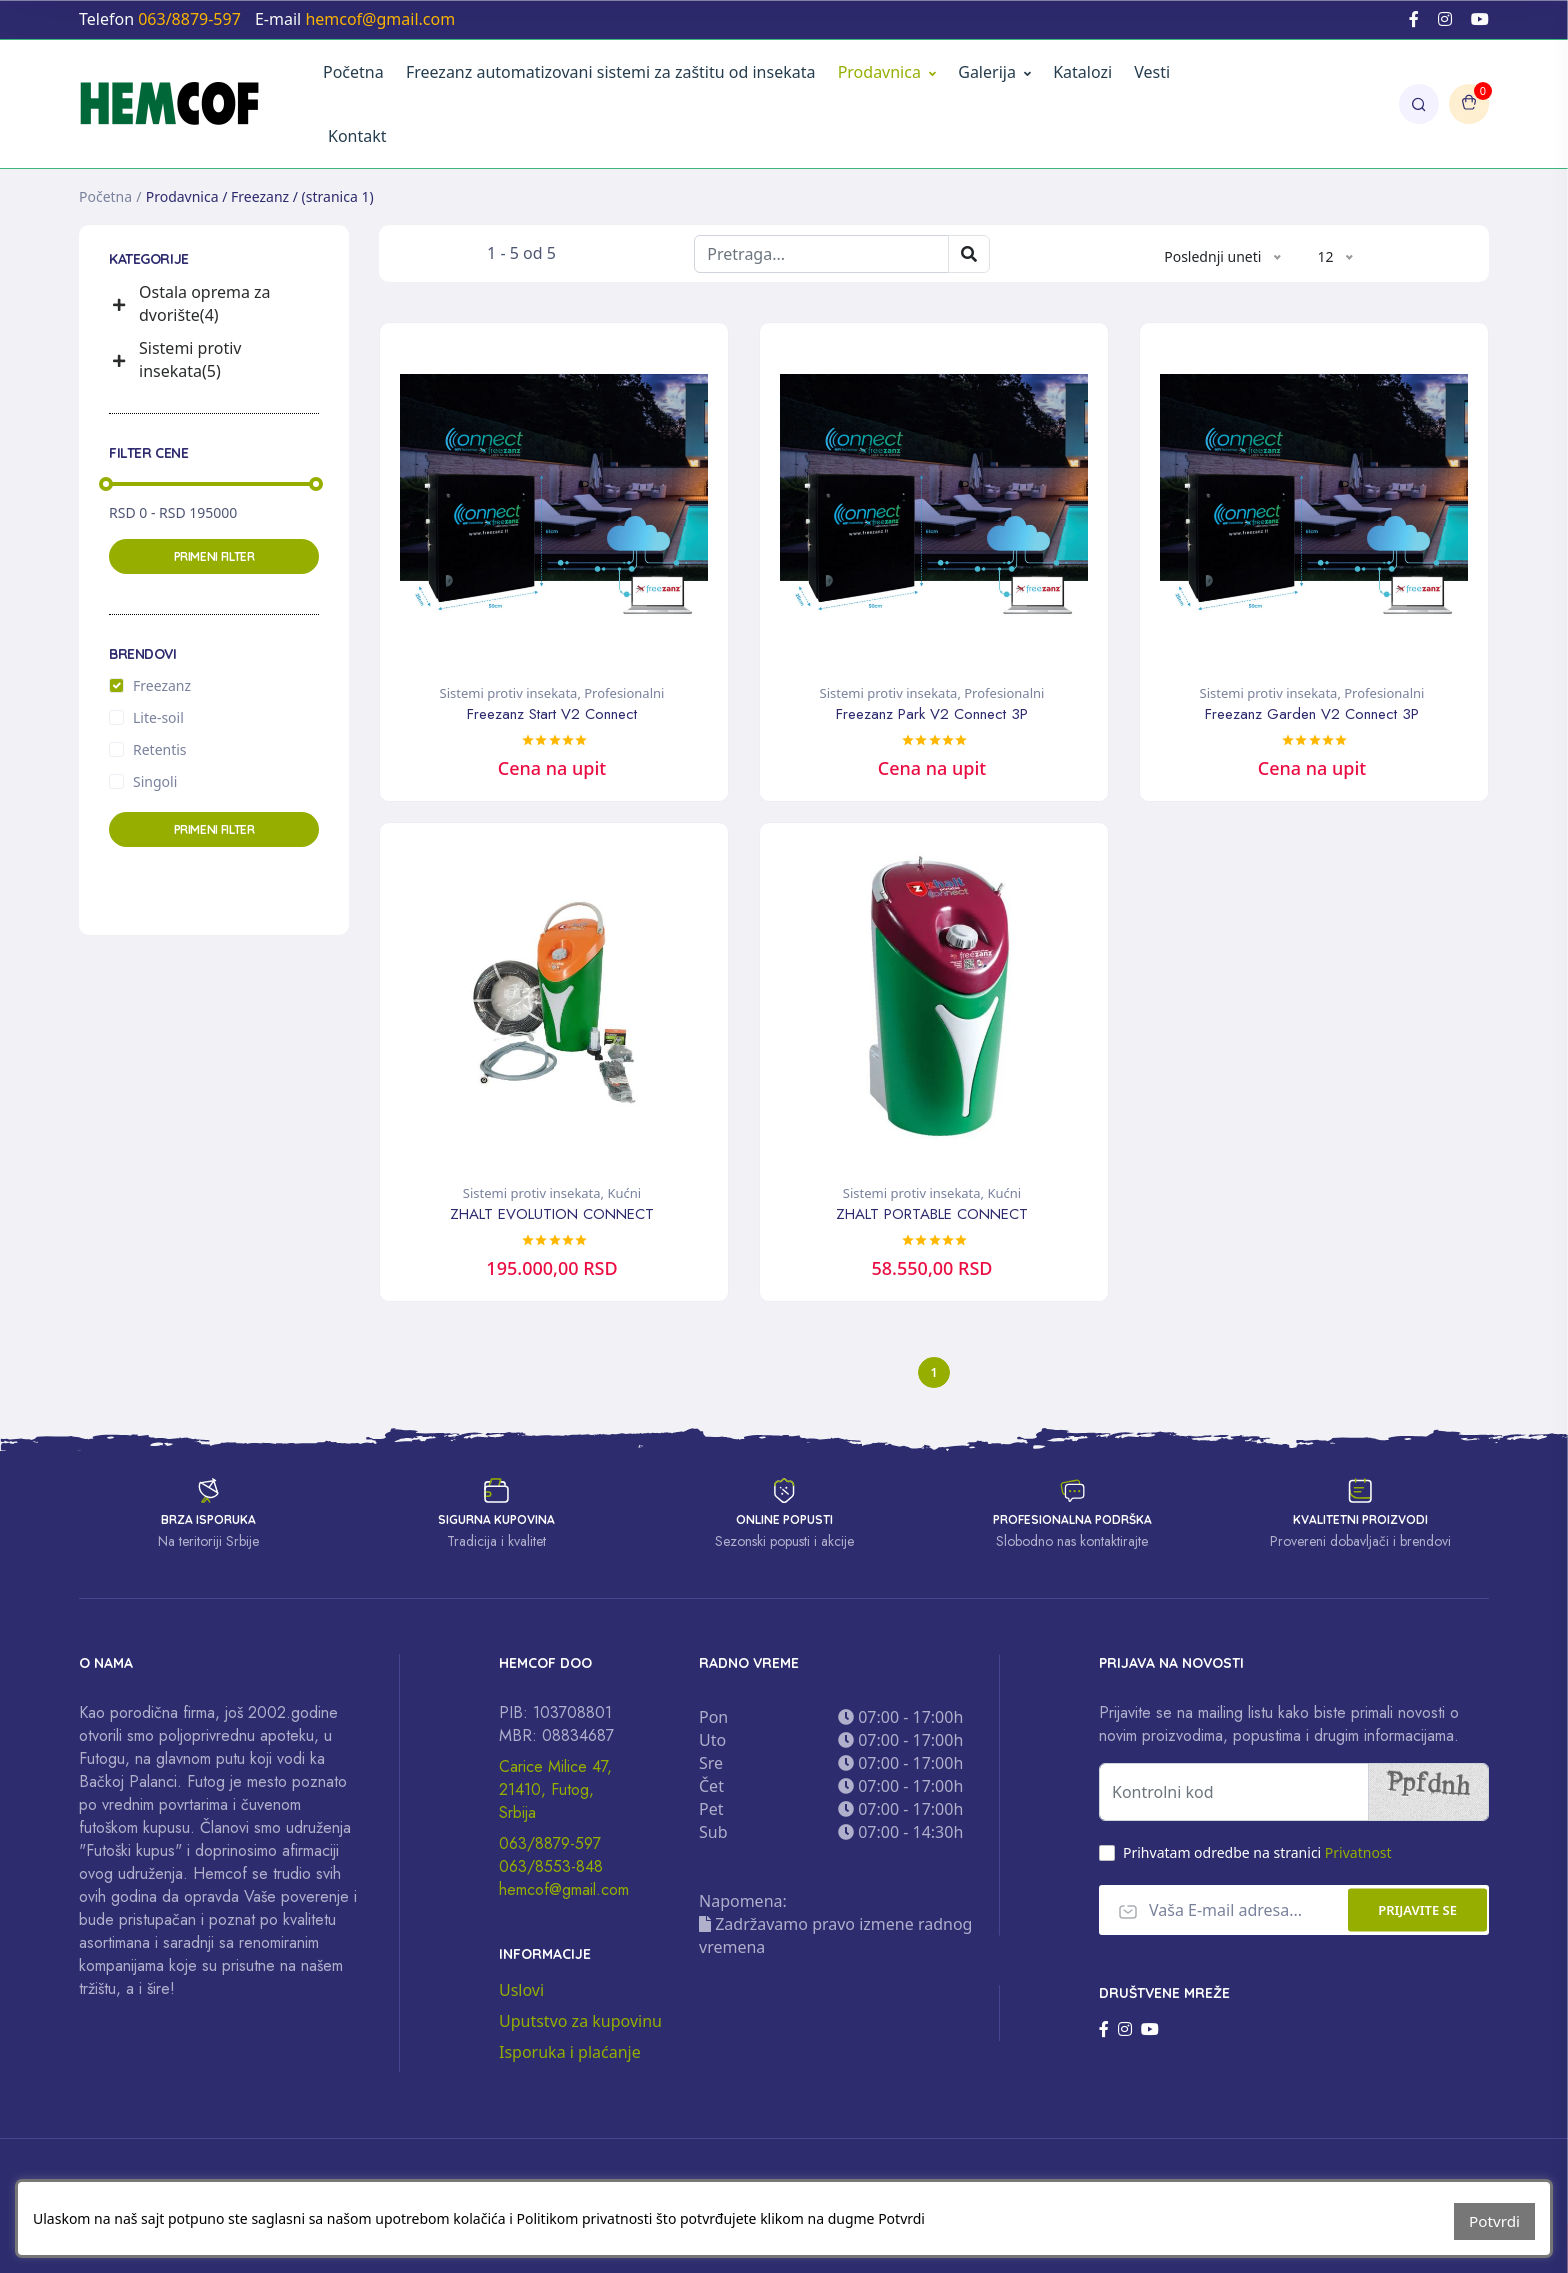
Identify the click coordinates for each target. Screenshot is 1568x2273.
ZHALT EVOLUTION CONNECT (552, 1213)
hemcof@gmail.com (564, 1896)
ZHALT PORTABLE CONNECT (932, 1213)
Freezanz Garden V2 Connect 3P (1312, 714)
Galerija (994, 72)
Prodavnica (879, 72)
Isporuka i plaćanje (570, 2059)
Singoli (155, 781)
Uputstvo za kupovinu (580, 2028)
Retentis (160, 749)
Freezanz (162, 685)
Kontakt (357, 136)
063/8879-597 (550, 1850)
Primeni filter (214, 556)
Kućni (624, 1192)
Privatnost (1358, 1859)
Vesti (1152, 72)
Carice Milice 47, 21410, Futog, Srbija (555, 1796)
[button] (121, 304)
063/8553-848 (551, 1873)
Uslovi (521, 1997)
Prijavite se (1417, 1917)
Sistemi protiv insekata (509, 693)
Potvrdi (1496, 2222)
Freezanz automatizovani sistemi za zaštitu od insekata (611, 72)
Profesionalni (624, 693)
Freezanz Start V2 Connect (552, 714)
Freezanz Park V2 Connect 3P (932, 714)
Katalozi (1082, 72)
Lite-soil (158, 717)
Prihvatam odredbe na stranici (1257, 1859)
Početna (353, 72)
